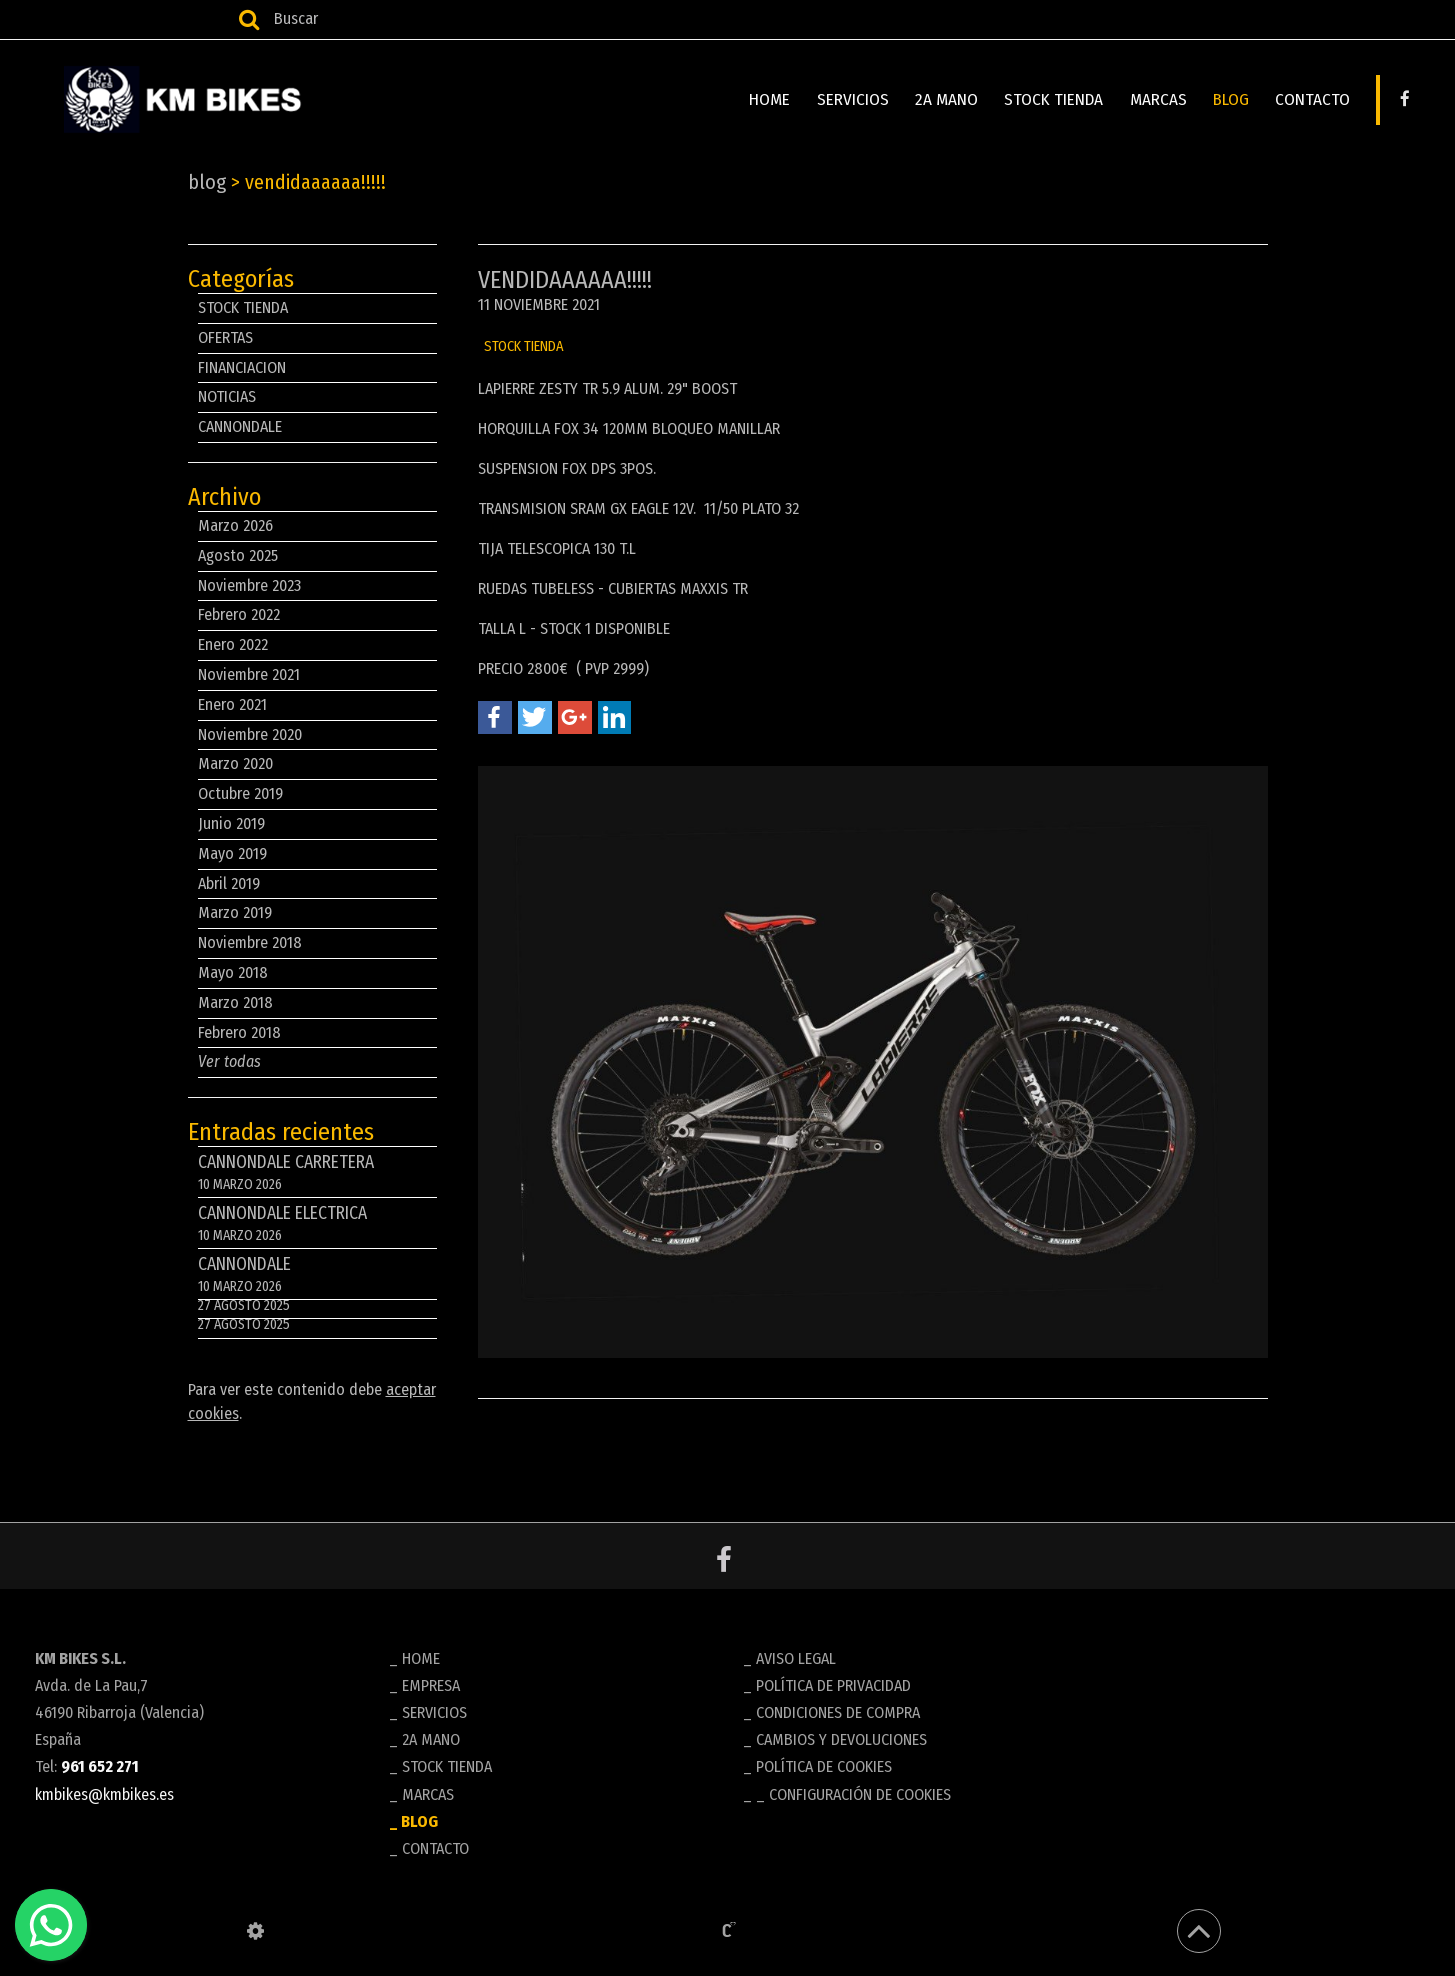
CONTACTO (1313, 99)
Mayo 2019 (232, 853)
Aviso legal (796, 1658)
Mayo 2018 (233, 972)
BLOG (1233, 99)
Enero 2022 (233, 644)
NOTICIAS (227, 396)
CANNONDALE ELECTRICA (317, 1225)
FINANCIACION (242, 367)
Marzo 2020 (235, 763)
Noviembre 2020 (250, 734)
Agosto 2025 (238, 555)
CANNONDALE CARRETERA (317, 1174)
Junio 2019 (231, 823)
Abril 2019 (229, 883)
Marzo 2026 (235, 525)
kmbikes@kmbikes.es (104, 1794)
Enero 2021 (232, 704)
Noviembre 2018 (250, 942)
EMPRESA (431, 1685)
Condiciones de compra (838, 1712)
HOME (778, 99)
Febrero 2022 (239, 614)
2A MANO (952, 99)
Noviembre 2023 (249, 585)
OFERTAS (225, 337)
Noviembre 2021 (249, 674)
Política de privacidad (833, 1685)
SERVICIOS (860, 99)
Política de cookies (824, 1766)
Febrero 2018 (239, 1032)
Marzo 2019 (235, 912)
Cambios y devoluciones (841, 1739)
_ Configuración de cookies (853, 1794)
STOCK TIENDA (1058, 99)
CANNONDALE (240, 426)
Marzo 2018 (235, 1002)
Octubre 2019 (240, 793)
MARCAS (1161, 99)
